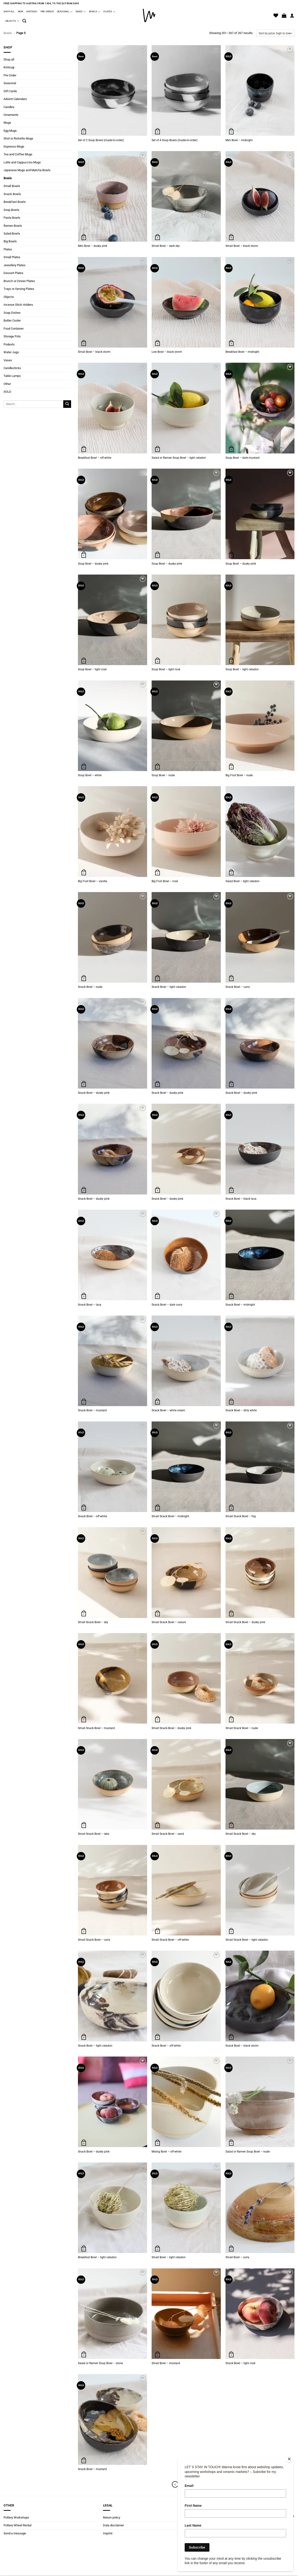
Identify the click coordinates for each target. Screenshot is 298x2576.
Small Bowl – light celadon (169, 2257)
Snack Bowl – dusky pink (94, 1092)
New (20, 11)
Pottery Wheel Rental (17, 2525)
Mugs (81, 11)
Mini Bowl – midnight (239, 140)
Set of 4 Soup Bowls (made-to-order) (174, 140)
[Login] (292, 15)
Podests (9, 344)
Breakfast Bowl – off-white (94, 457)
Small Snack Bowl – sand (168, 1833)
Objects (12, 21)
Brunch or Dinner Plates (19, 281)
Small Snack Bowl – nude (242, 1728)
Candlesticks (12, 368)
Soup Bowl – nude (163, 775)
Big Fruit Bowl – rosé (165, 881)
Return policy (111, 2517)
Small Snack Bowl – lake (93, 1833)
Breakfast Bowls (15, 202)
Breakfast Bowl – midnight (242, 351)
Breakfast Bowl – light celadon (97, 2257)
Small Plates (12, 257)
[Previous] (175, 2484)
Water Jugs (11, 352)
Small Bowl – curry (237, 2257)
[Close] (289, 2459)
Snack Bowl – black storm (242, 2045)
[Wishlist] (275, 15)
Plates (109, 11)
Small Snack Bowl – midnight (170, 1516)
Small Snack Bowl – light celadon (247, 1939)
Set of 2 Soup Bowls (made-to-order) (101, 140)
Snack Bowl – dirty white (241, 1410)
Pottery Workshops (16, 2517)
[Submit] (67, 404)
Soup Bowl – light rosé (92, 669)
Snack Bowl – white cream (168, 1410)
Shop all (9, 11)
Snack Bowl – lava (89, 1304)
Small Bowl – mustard (166, 2363)
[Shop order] (275, 33)
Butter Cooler (12, 320)
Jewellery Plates (15, 265)
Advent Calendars (15, 99)
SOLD (7, 392)
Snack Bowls (12, 194)
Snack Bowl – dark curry (167, 1304)
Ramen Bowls (13, 225)
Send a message (15, 2533)
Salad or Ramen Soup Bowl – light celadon (179, 457)
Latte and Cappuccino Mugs (22, 162)
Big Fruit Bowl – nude (239, 775)
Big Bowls (10, 241)
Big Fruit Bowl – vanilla (92, 881)
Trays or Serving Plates (19, 289)
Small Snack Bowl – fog (241, 1516)
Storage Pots (12, 336)
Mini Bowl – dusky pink (92, 246)
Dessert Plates (13, 273)
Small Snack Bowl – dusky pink (245, 1622)
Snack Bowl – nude (90, 987)
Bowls (94, 11)
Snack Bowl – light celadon (169, 987)
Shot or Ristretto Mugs (18, 138)
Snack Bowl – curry (238, 987)
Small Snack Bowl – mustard (96, 1728)
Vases (8, 360)
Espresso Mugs (14, 146)
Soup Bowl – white (90, 775)
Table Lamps (12, 376)
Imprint (107, 2533)
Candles (9, 107)
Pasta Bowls (12, 217)
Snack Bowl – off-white (92, 1516)
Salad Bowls (12, 233)
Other (7, 384)
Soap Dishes (12, 312)
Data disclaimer (113, 2525)
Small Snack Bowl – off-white (170, 1939)
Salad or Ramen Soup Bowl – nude (248, 2151)
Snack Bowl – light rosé (240, 2363)
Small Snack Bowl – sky (93, 1622)
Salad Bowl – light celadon (243, 881)
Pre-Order (47, 11)
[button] (24, 21)
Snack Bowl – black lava (241, 1198)
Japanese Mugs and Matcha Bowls (27, 170)
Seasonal (64, 11)
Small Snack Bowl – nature (169, 1622)
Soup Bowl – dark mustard (243, 457)
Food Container (14, 328)
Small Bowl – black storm (242, 246)
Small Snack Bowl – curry (94, 1939)
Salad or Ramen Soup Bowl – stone (100, 2363)
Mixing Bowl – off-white (166, 2151)
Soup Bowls (11, 210)
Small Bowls (12, 186)
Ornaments (11, 115)
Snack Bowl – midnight (240, 1304)
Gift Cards (10, 91)
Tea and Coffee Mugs (18, 154)
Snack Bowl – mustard (92, 1410)
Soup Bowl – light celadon (242, 669)
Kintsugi (31, 11)
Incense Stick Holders (18, 304)
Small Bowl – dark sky (166, 246)
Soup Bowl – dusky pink (93, 563)
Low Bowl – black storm (167, 351)
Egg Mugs (10, 130)
